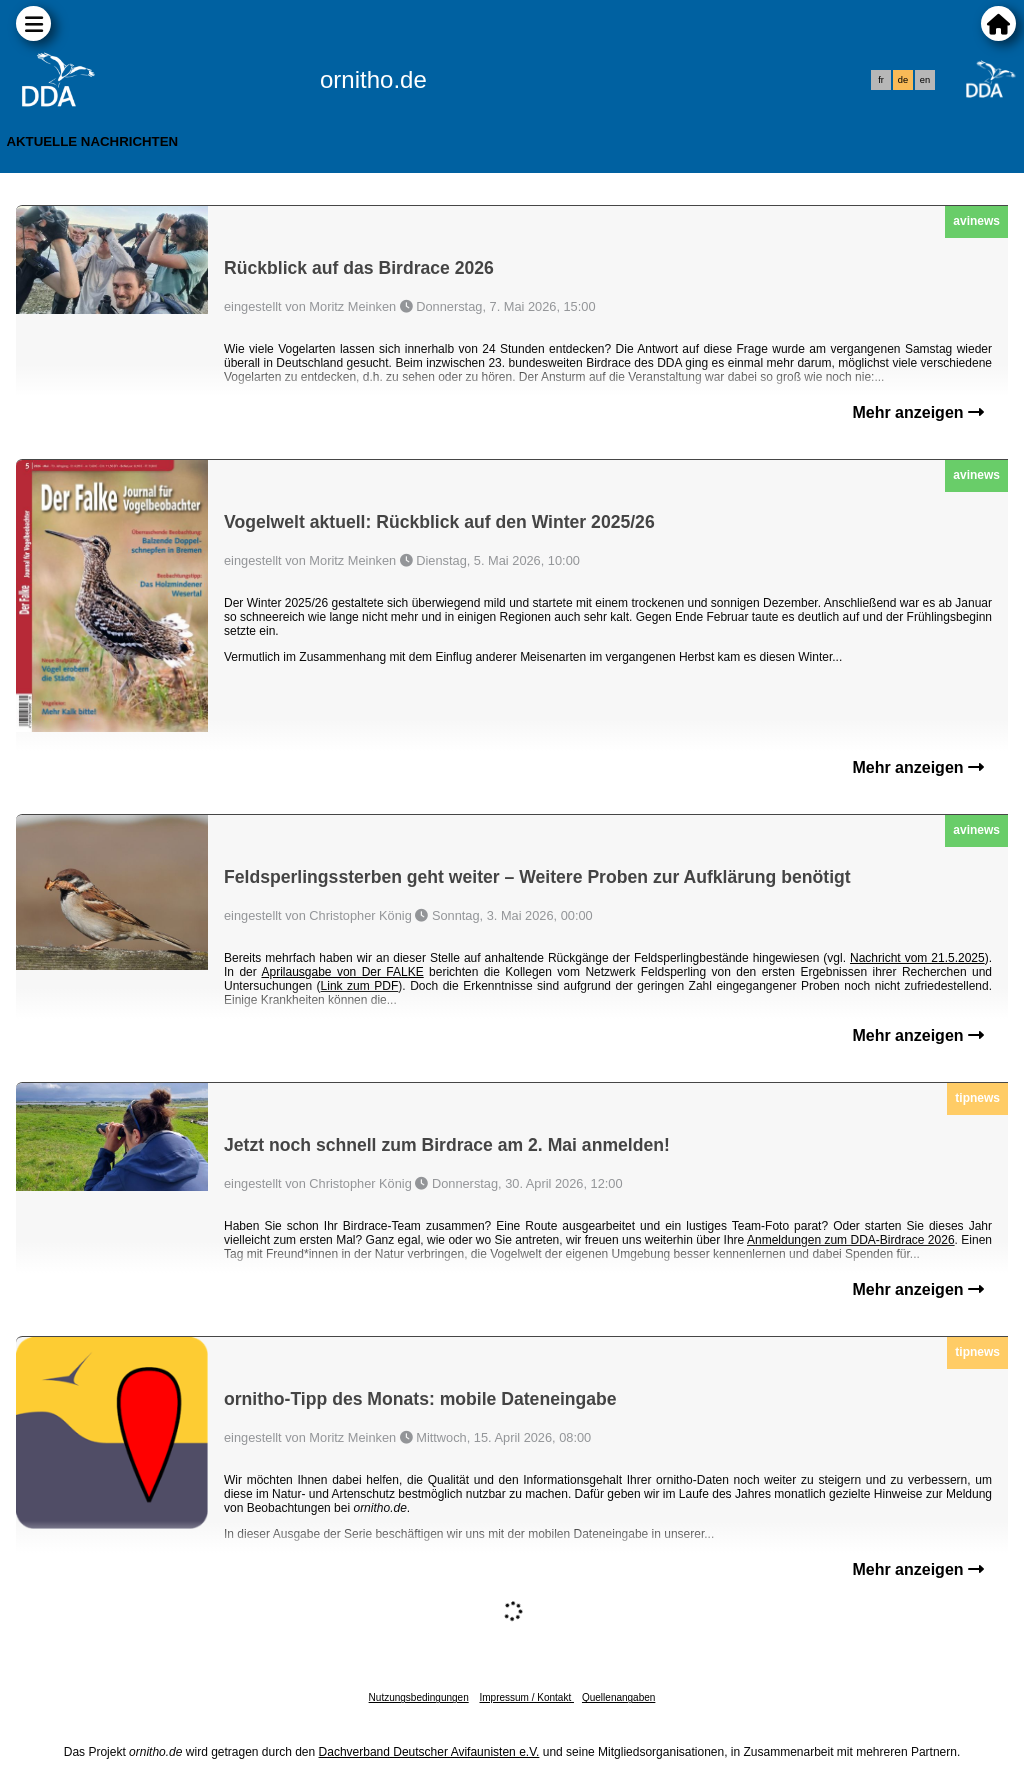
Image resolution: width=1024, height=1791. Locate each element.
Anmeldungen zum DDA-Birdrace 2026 (851, 1240)
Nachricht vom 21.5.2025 (917, 958)
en (925, 80)
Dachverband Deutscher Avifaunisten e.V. (429, 1752)
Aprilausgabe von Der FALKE (342, 972)
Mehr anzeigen (918, 412)
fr (881, 80)
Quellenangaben (618, 1697)
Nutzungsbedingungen (419, 1697)
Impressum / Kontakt (526, 1697)
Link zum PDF (360, 986)
